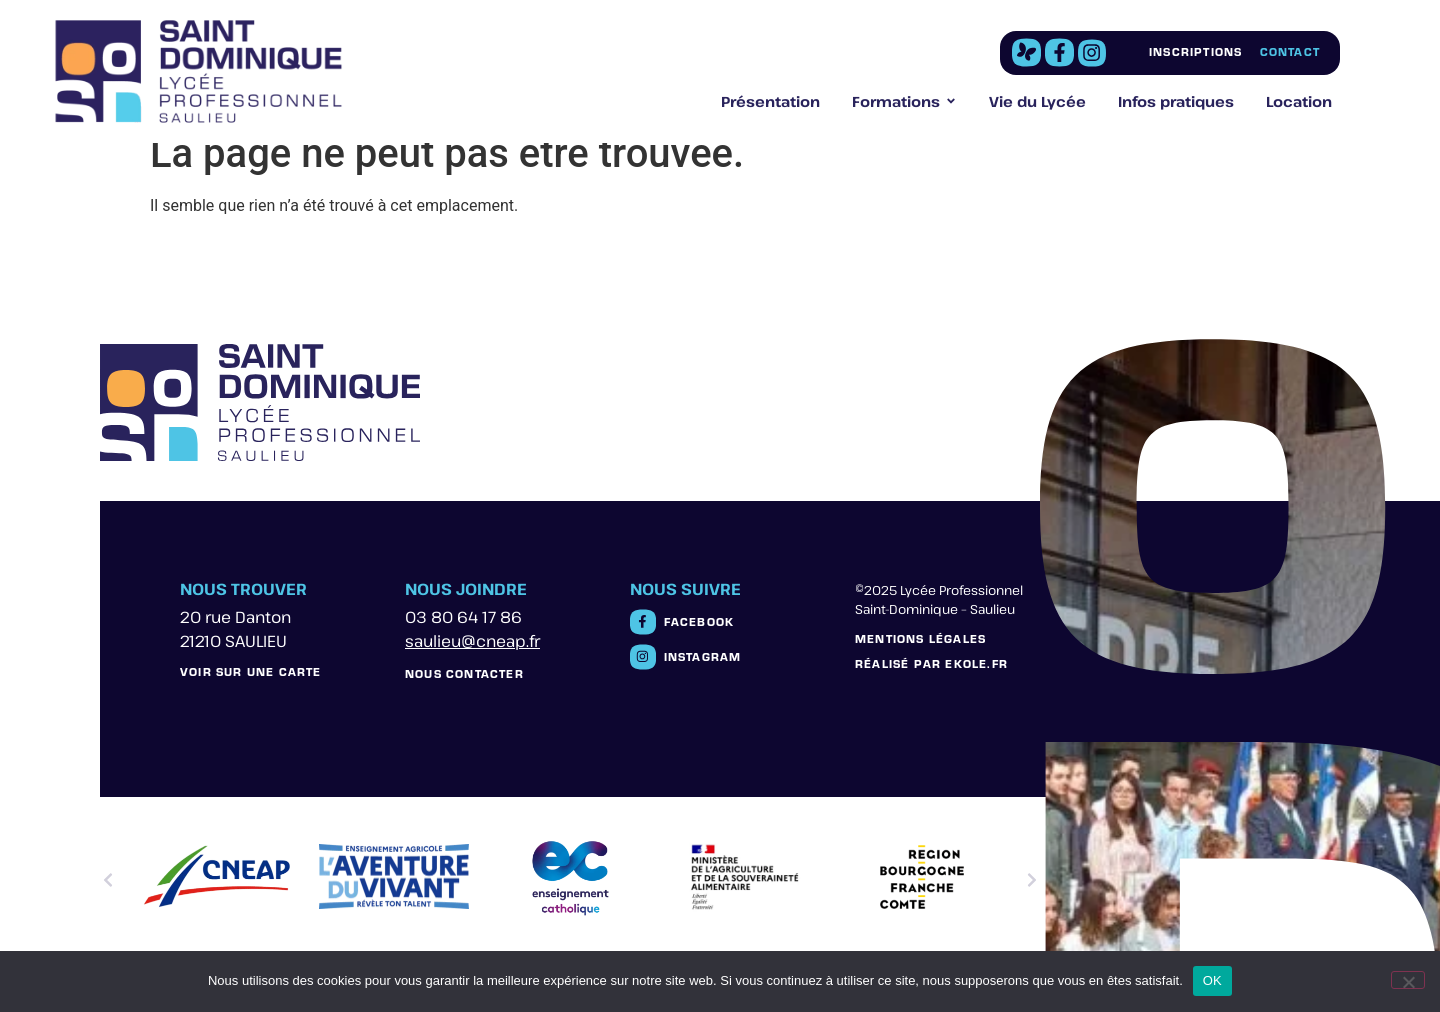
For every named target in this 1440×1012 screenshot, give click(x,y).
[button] (108, 880)
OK (1212, 980)
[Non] (1408, 980)
